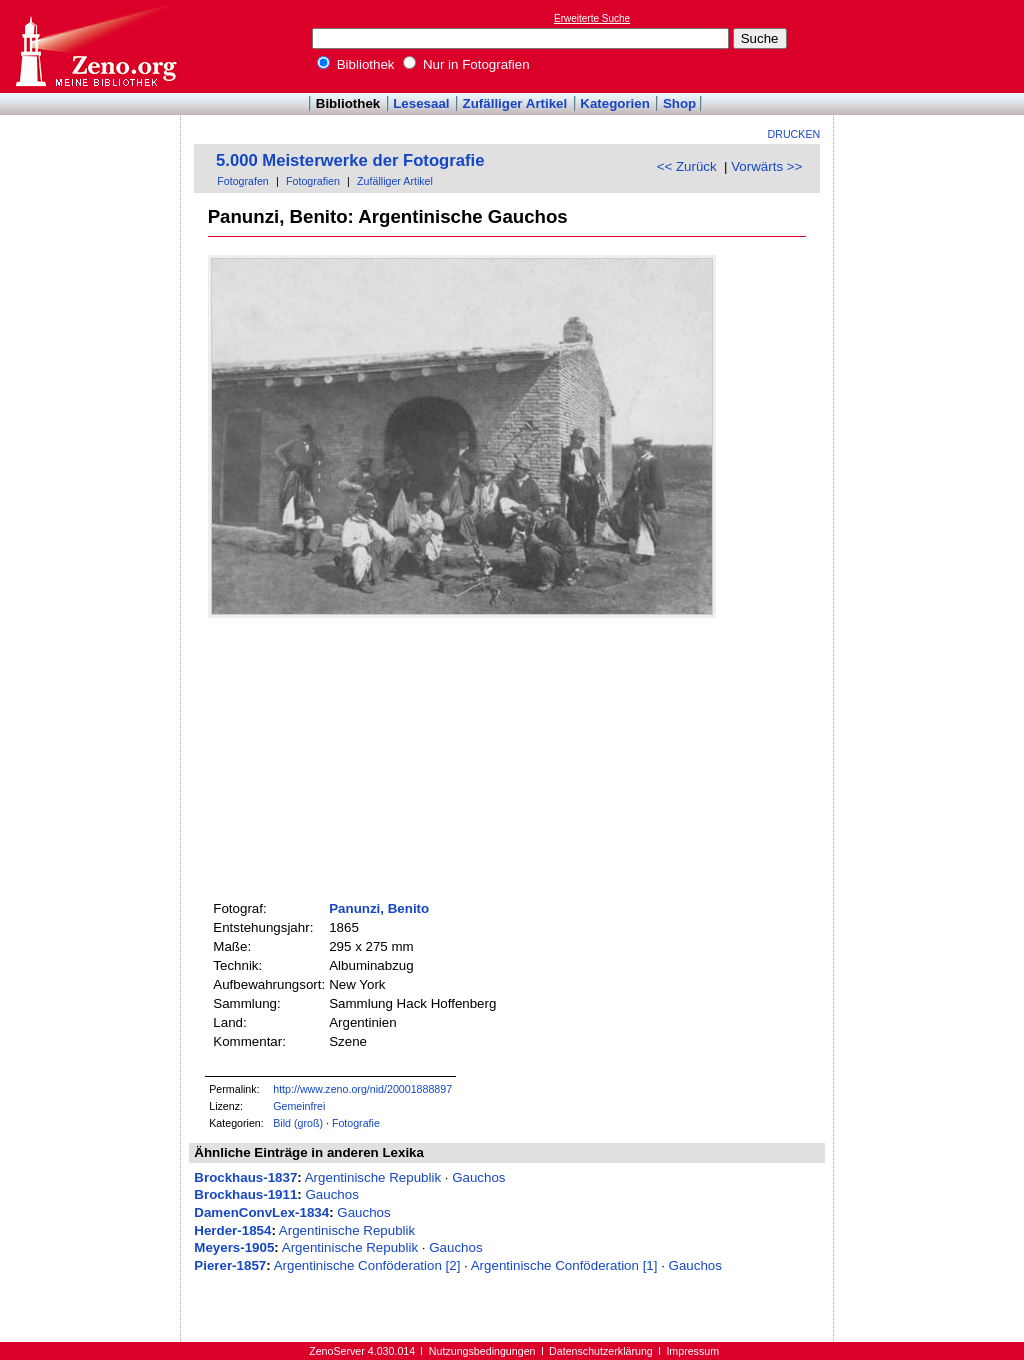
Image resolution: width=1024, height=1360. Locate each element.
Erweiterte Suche (592, 18)
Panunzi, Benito (379, 908)
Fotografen (243, 181)
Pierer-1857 (230, 1265)
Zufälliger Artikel (515, 103)
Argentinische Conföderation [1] (564, 1265)
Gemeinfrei (299, 1106)
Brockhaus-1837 (245, 1177)
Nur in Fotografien (466, 64)
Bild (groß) (298, 1123)
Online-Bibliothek (95, 46)
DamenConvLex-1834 (261, 1212)
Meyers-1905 (234, 1247)
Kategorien (615, 103)
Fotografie (356, 1123)
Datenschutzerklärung (601, 1351)
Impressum (692, 1351)
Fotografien (313, 181)
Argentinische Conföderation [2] (367, 1265)
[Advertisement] (932, 46)
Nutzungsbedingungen (482, 1351)
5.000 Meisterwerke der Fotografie (350, 160)
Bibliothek (356, 64)
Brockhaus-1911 (245, 1194)
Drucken (794, 134)
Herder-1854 (232, 1230)
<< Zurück (687, 166)
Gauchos (478, 1177)
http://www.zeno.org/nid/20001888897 (362, 1089)
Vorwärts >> (766, 166)
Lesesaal (421, 103)
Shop (679, 103)
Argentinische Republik (373, 1177)
